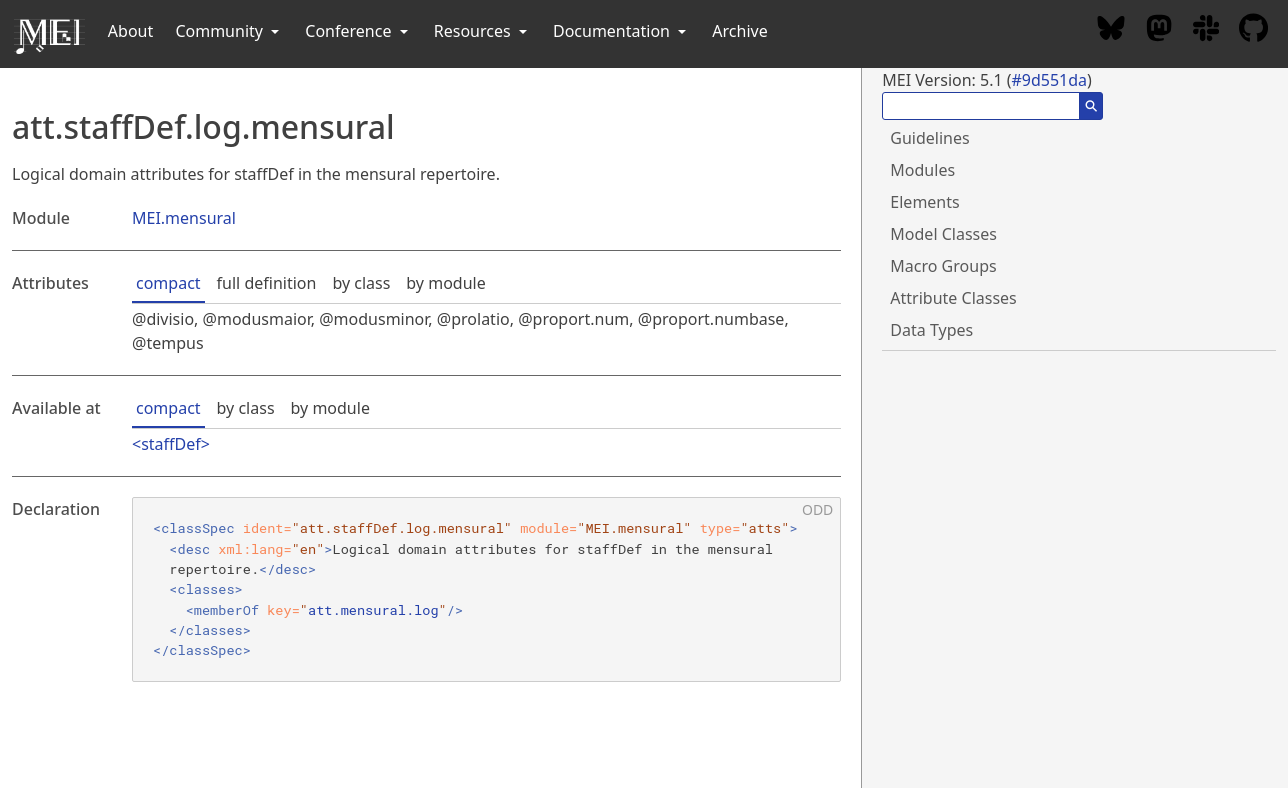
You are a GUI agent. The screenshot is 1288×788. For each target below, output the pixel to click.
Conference (358, 31)
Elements (924, 202)
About (130, 31)
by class (361, 283)
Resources (482, 31)
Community (229, 31)
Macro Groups (943, 266)
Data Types (931, 330)
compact (168, 283)
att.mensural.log (373, 610)
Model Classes (943, 234)
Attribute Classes (953, 298)
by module (445, 283)
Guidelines (929, 138)
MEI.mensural (184, 218)
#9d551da (1049, 80)
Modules (922, 170)
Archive (739, 31)
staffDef (171, 444)
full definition (267, 283)
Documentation (621, 31)
